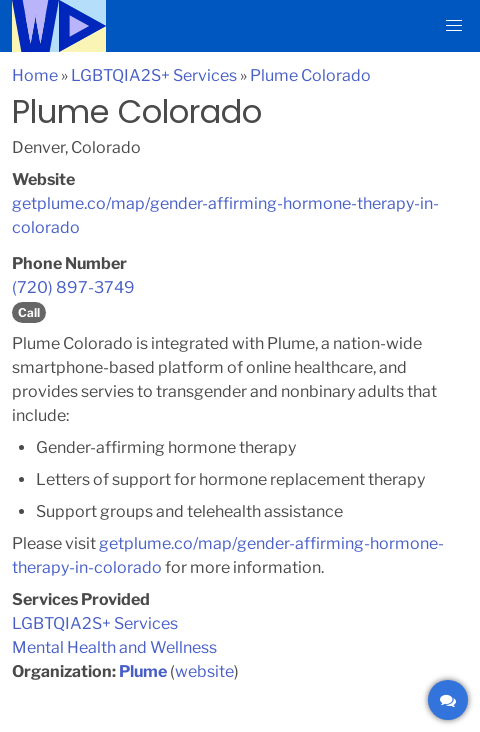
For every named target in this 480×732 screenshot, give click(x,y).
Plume (143, 671)
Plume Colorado (310, 75)
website (204, 671)
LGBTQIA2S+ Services (154, 75)
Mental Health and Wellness (114, 647)
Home (35, 75)
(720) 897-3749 (73, 287)
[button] (454, 26)
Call (29, 312)
